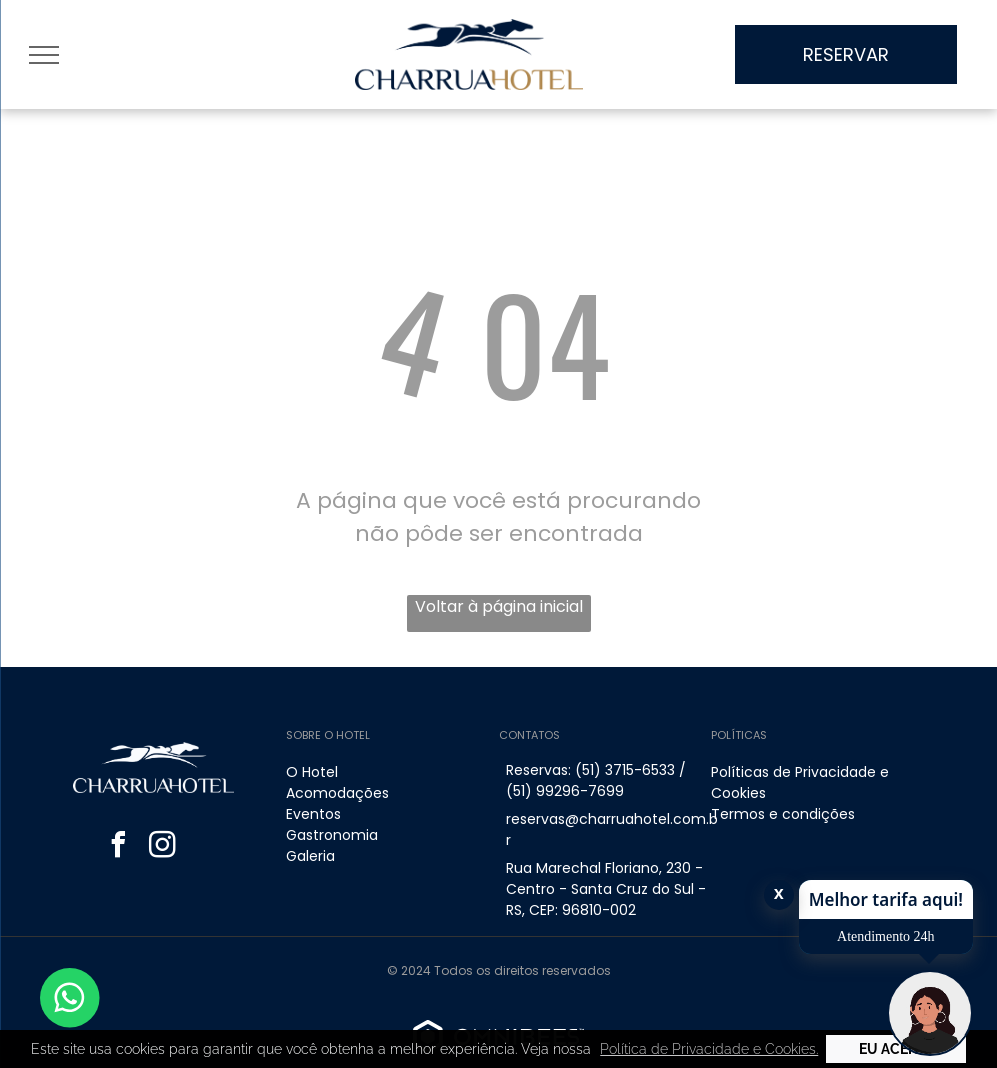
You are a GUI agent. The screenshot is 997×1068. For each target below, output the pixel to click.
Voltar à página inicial (499, 606)
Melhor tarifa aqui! (886, 899)
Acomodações (337, 793)
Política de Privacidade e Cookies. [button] (709, 1049)
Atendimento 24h (886, 936)
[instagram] (162, 847)
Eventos (313, 814)
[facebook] (118, 847)
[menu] (44, 55)
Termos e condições (783, 814)
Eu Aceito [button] (895, 1049)
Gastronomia (332, 835)
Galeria (310, 856)
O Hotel (312, 772)
